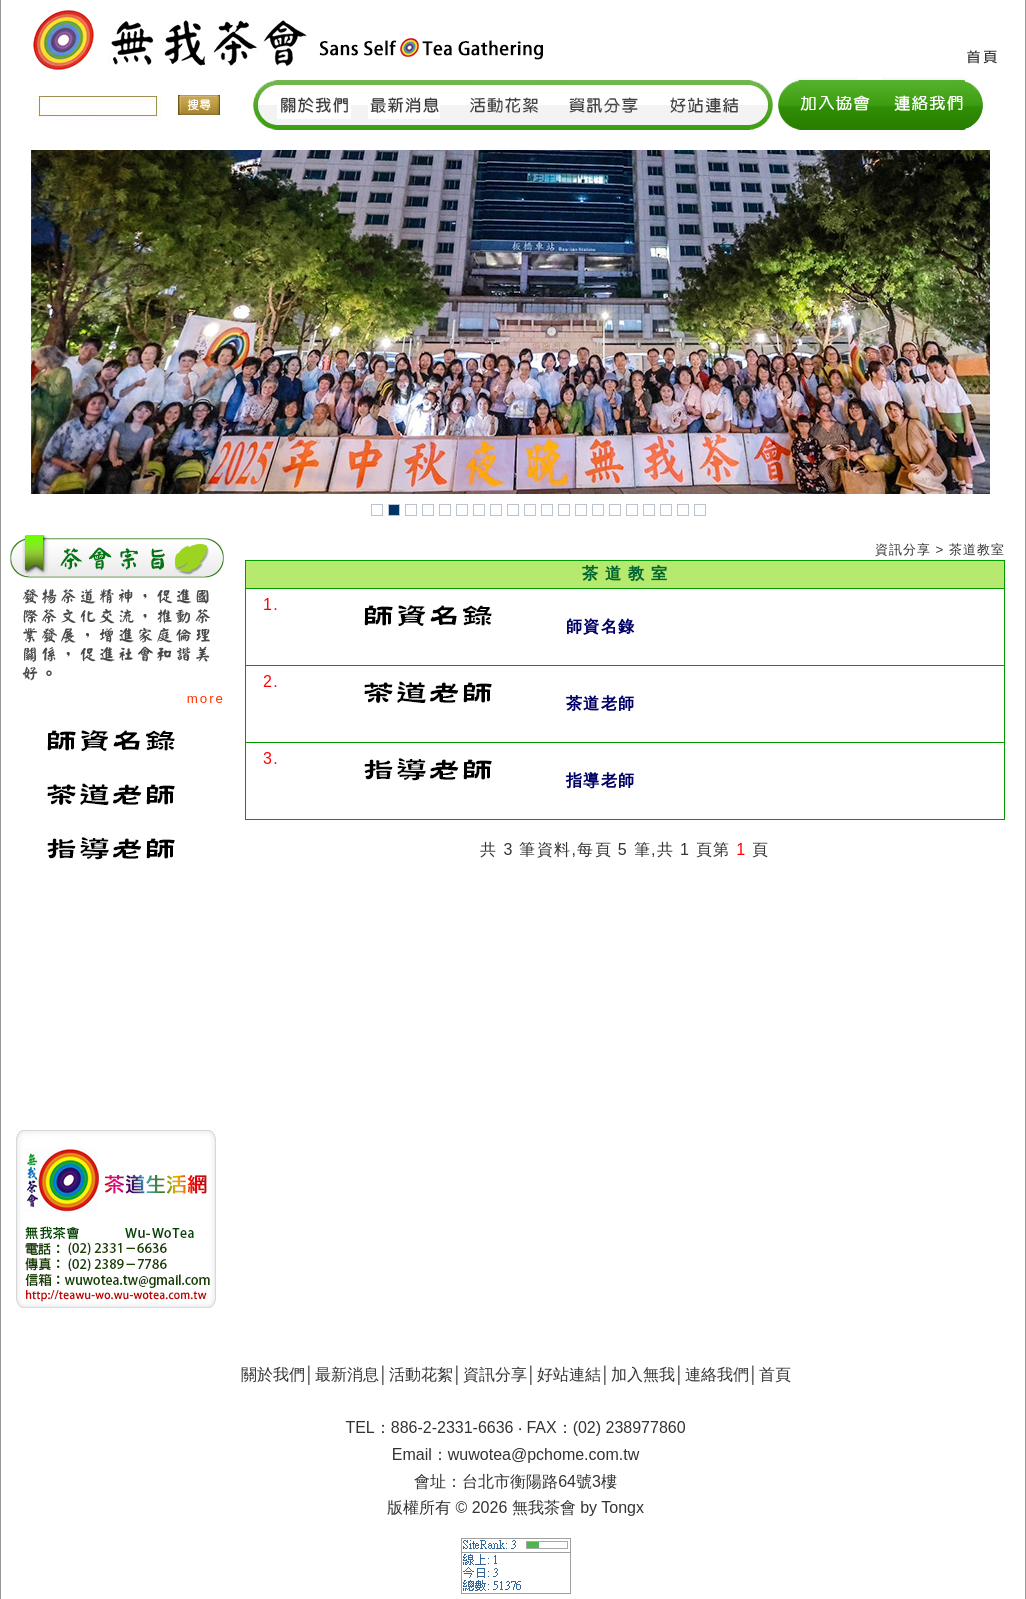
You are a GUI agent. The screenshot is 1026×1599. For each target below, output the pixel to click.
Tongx (622, 1507)
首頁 (775, 1374)
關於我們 (273, 1374)
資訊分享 (495, 1374)
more (206, 698)
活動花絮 (421, 1374)
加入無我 (643, 1374)
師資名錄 (600, 626)
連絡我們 (717, 1374)
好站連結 (569, 1374)
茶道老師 (600, 703)
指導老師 (600, 780)
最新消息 (347, 1374)
